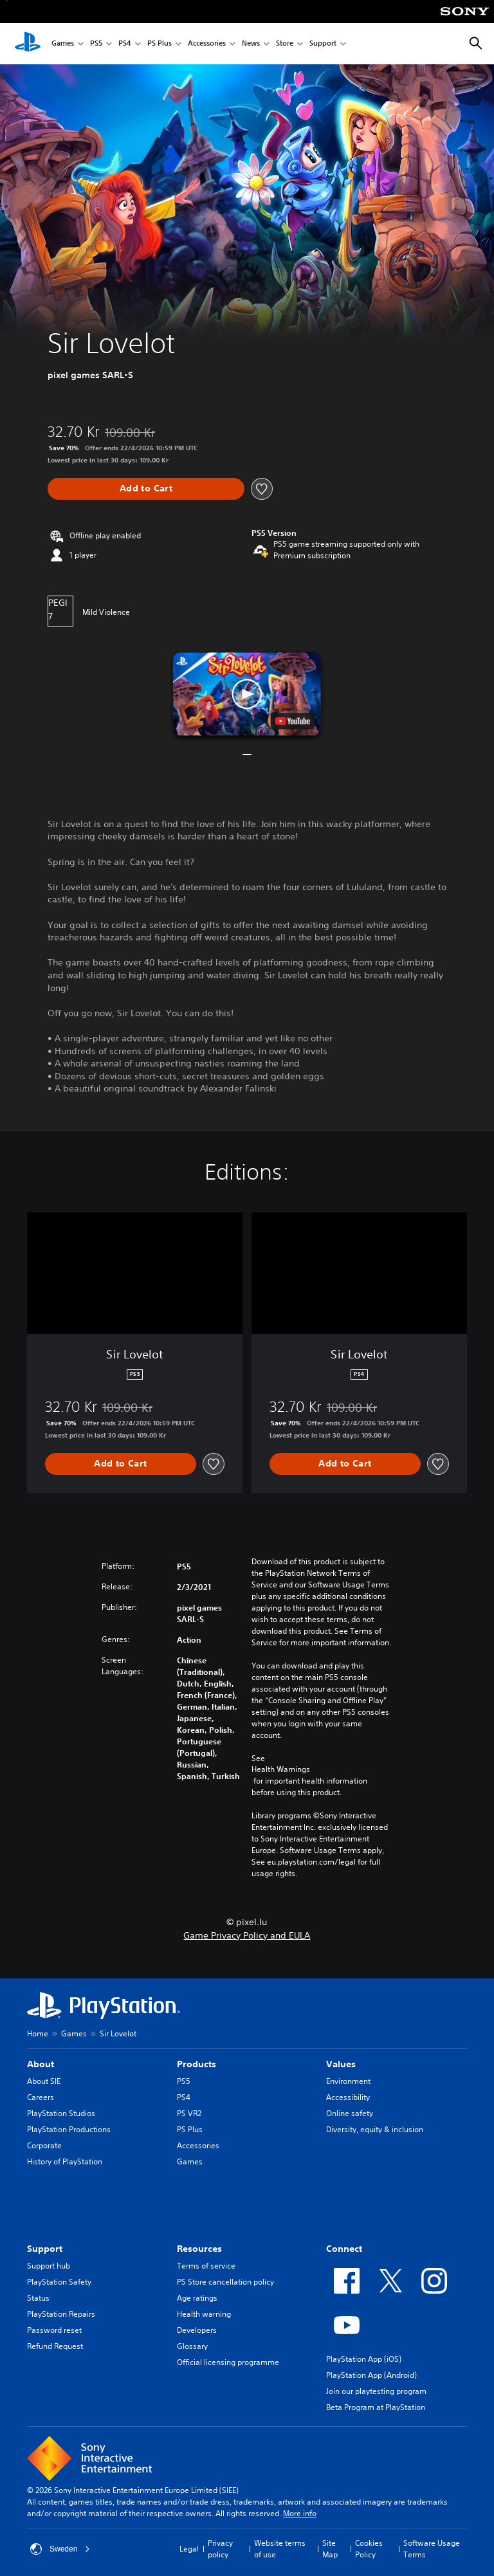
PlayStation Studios (61, 2113)
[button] (247, 694)
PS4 (124, 44)
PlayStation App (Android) (371, 2375)
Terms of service (206, 2265)
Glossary (192, 2346)
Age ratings (197, 2297)
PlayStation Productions (69, 2129)
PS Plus (159, 44)
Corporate (44, 2145)
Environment (348, 2081)
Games (62, 44)
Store (284, 44)
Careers (40, 2097)
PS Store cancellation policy (225, 2281)
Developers (197, 2330)
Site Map (330, 2548)
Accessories (207, 44)
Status (38, 2297)
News (251, 44)
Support (322, 44)
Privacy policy (220, 2548)
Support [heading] (44, 2248)
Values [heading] (341, 2064)
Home (37, 2033)
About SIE (43, 2081)
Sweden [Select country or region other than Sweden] (60, 2549)
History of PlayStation (64, 2161)
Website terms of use (280, 2548)
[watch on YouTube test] (293, 721)
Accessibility (348, 2097)
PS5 (96, 44)
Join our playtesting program (376, 2391)
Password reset (54, 2330)
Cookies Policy (369, 2548)
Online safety (349, 2113)
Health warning (204, 2313)
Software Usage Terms (431, 2548)
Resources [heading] (199, 2248)
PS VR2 (189, 2113)
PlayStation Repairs (61, 2313)
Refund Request (55, 2346)
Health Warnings (281, 1769)
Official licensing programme (228, 2362)
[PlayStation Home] (28, 43)
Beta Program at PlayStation (375, 2407)
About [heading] (40, 2064)
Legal (189, 2548)
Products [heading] (196, 2064)
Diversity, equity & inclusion (374, 2129)
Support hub (48, 2265)
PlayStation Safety (59, 2281)
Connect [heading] (344, 2248)
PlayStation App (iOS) (363, 2358)
